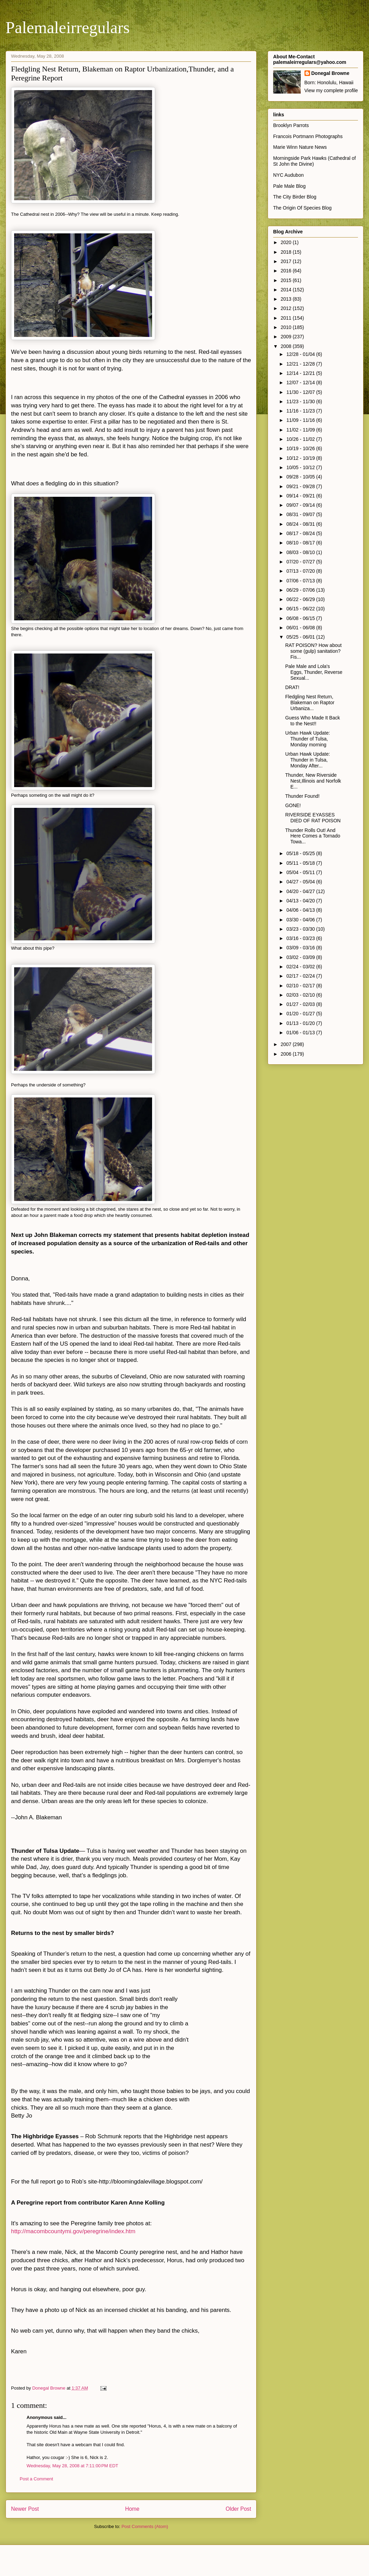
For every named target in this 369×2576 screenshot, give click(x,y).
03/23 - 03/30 (301, 929)
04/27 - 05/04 (301, 881)
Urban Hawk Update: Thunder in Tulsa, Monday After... (307, 759)
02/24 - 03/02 (301, 966)
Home (132, 2509)
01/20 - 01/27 (301, 1013)
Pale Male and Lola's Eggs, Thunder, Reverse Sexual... (313, 672)
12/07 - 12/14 (301, 382)
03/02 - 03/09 (301, 957)
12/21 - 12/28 (301, 364)
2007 (287, 1044)
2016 (287, 270)
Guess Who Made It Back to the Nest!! (312, 720)
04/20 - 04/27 (301, 891)
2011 (287, 318)
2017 (287, 261)
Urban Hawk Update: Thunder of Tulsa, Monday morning (307, 738)
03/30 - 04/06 (301, 919)
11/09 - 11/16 (301, 420)
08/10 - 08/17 (301, 542)
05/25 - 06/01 (301, 637)
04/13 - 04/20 (301, 900)
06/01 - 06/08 (301, 627)
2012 (287, 308)
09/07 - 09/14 (301, 505)
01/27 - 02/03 (301, 1004)
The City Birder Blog (294, 197)
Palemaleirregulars (68, 27)
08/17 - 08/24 (301, 533)
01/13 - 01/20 (301, 1023)
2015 (287, 280)
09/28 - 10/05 (301, 477)
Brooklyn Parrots (291, 125)
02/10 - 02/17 (301, 985)
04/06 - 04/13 (301, 910)
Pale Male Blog (289, 186)
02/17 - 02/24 (301, 976)
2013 (287, 299)
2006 (287, 1054)
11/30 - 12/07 (301, 392)
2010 (287, 327)
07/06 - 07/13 (301, 580)
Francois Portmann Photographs (308, 136)
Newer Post (25, 2509)
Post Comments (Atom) (144, 2526)
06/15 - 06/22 (301, 608)
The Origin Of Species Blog (302, 208)
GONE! (293, 805)
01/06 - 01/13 (301, 1032)
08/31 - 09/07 (301, 514)
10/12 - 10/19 (301, 458)
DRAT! (292, 687)
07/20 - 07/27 (301, 561)
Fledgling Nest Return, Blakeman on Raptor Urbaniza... (310, 702)
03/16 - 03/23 (301, 938)
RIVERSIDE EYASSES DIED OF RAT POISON (313, 817)
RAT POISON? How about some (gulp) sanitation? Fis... (313, 651)
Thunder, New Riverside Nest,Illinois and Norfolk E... (313, 781)
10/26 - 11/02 (301, 439)
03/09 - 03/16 (301, 947)
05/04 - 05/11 (301, 872)
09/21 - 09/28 (301, 486)
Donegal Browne (330, 73)
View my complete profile (331, 90)
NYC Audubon (288, 175)
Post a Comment (36, 2478)
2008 (287, 346)
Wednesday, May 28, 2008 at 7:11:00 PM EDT (72, 2465)
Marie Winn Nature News (300, 147)
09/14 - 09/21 (301, 495)
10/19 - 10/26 (301, 448)
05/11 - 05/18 (301, 863)
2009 (287, 336)
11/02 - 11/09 (301, 430)
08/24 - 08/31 (301, 524)
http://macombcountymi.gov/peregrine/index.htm (73, 2231)
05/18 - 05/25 (301, 853)
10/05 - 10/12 (301, 467)
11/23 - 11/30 (301, 401)
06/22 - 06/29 (301, 599)
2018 (287, 252)
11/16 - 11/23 (301, 411)
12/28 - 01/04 (301, 354)
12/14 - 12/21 (301, 373)
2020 (287, 242)
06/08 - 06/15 (301, 618)
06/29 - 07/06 (301, 590)
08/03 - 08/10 (301, 552)
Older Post (238, 2509)
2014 (287, 289)
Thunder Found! (302, 796)
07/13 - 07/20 (301, 571)
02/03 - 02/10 (301, 995)
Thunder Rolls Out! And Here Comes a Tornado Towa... (312, 836)
